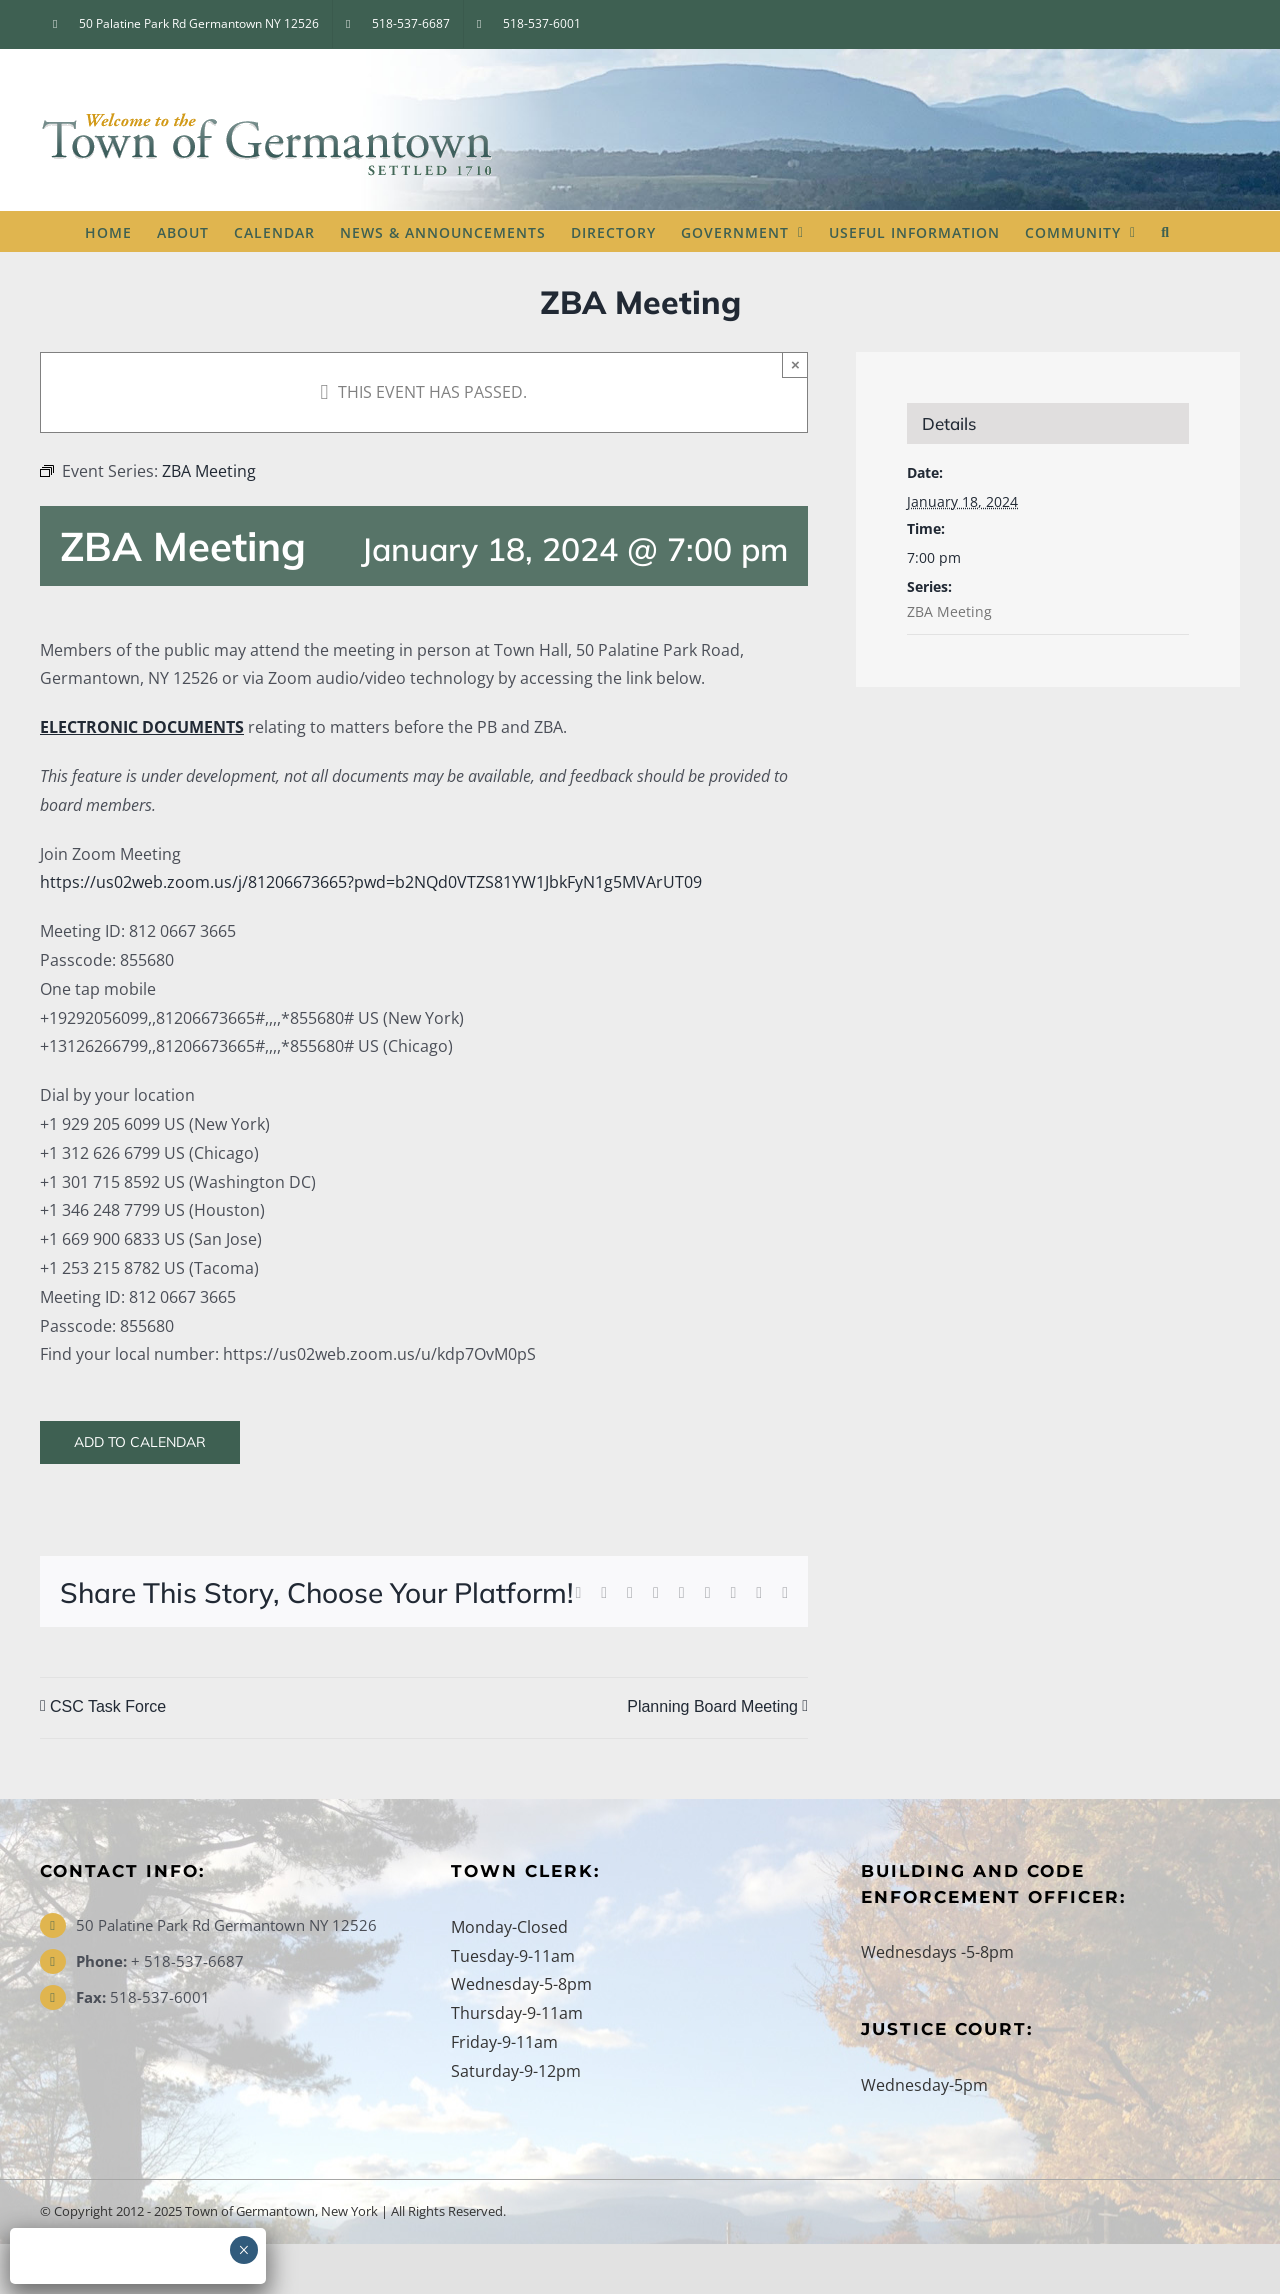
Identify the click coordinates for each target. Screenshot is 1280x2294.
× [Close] (795, 364)
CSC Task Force (108, 1706)
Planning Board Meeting (712, 1706)
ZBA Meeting (949, 611)
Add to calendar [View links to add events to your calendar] (140, 1442)
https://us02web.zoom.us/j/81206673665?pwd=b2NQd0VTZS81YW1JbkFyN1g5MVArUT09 (371, 882)
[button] (1165, 231)
